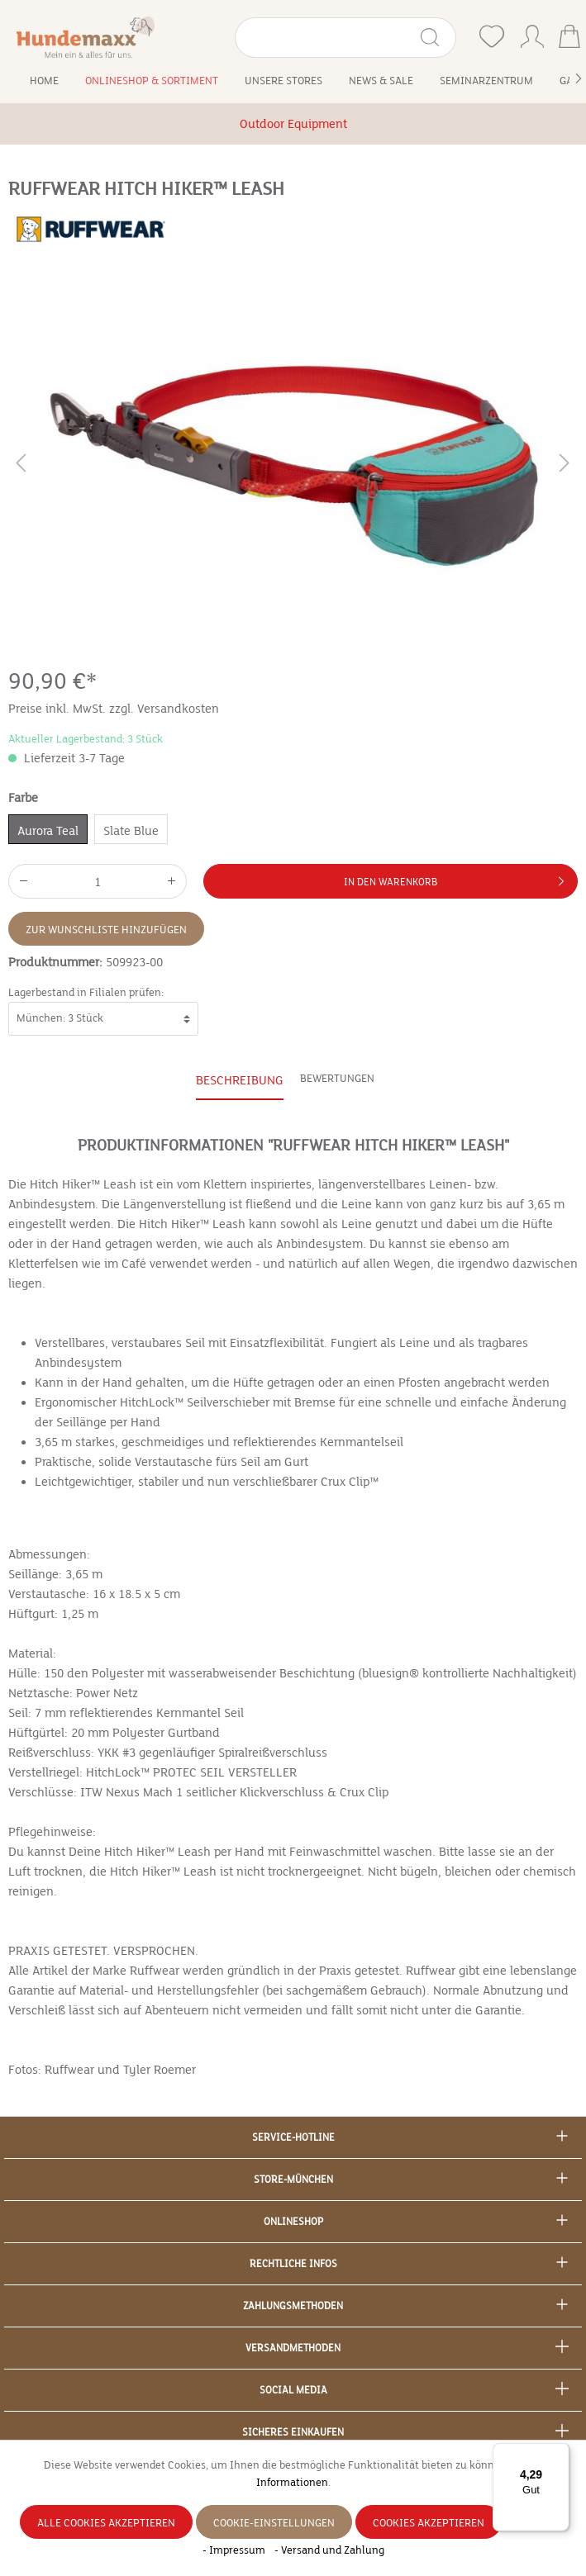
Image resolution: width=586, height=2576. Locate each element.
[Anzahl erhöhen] (172, 881)
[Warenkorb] (569, 38)
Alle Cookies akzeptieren (106, 2523)
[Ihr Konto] (532, 33)
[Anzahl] (97, 881)
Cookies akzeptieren (428, 2523)
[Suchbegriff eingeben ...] (327, 37)
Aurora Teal (48, 830)
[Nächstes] (564, 466)
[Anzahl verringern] (23, 881)
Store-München (293, 2179)
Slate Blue (131, 830)
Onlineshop (293, 2221)
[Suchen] (436, 37)
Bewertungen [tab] (337, 1078)
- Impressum (235, 2550)
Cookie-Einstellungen (274, 2523)
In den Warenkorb (457, 878)
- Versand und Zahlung (329, 2550)
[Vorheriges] (20, 466)
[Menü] (559, 2453)
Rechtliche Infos (293, 2264)
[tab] (239, 1081)
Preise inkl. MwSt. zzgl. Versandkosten (113, 708)
